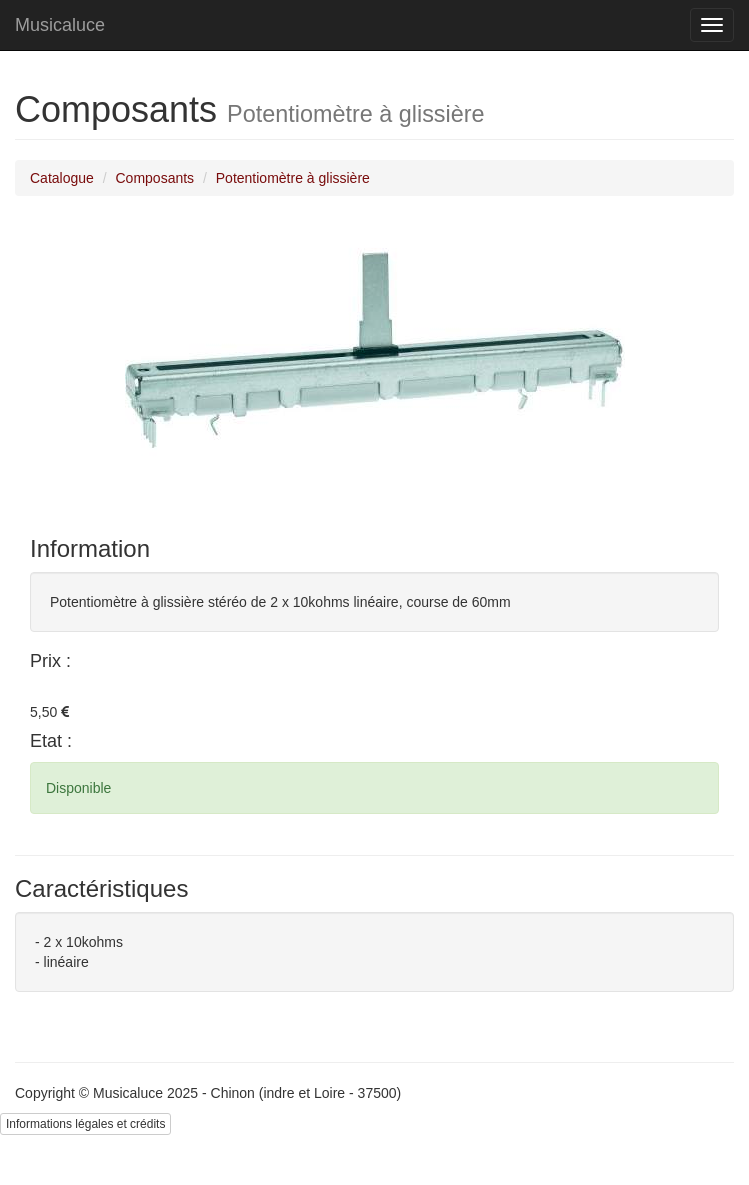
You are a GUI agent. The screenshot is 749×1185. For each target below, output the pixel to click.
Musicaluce (60, 25)
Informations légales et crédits (85, 1124)
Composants (155, 178)
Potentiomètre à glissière (293, 178)
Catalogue (62, 178)
